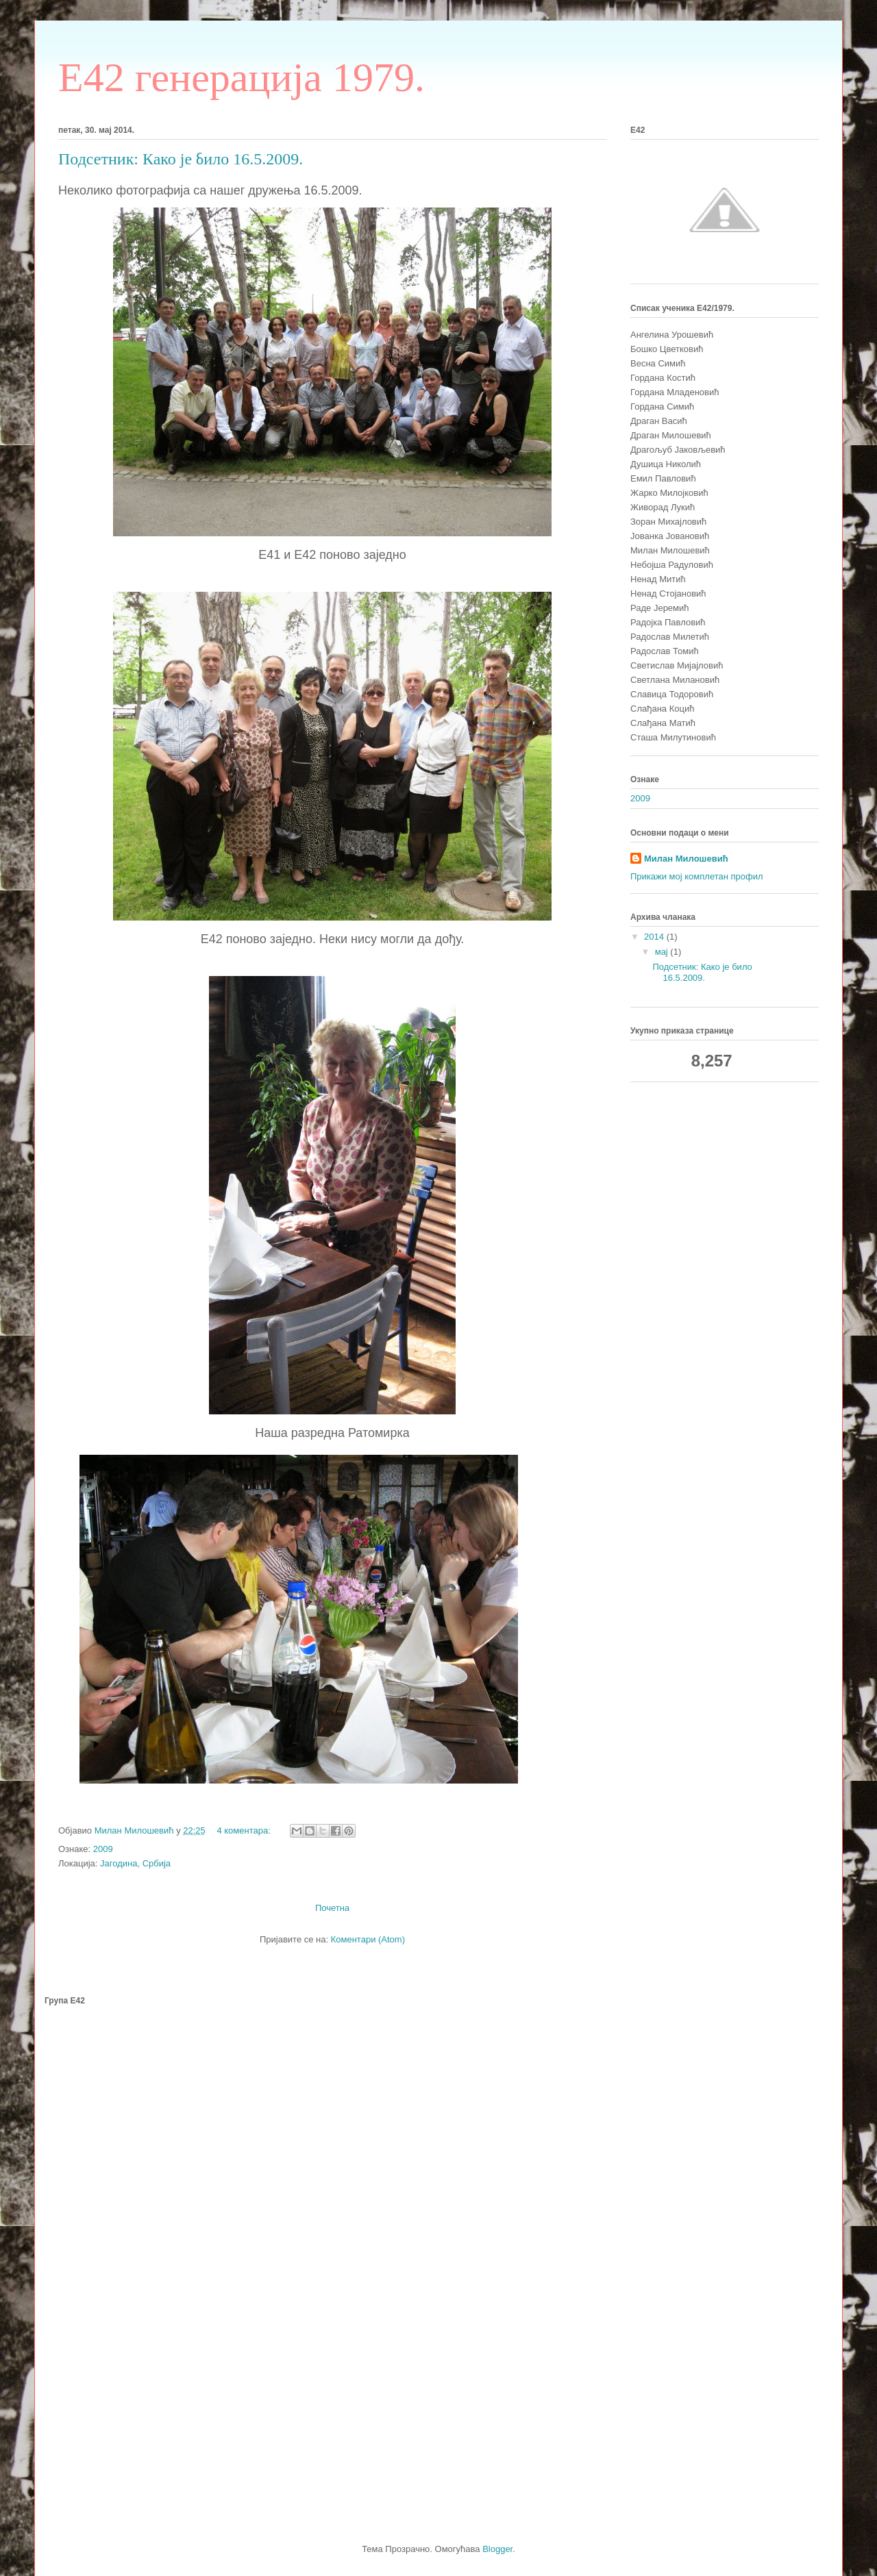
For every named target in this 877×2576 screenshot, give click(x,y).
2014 (655, 936)
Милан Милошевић (686, 858)
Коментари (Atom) (368, 1939)
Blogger (497, 2549)
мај (663, 952)
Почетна (332, 1908)
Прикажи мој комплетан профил (696, 876)
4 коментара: (245, 1830)
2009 (103, 1849)
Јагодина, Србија (135, 1863)
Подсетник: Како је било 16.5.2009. (180, 159)
